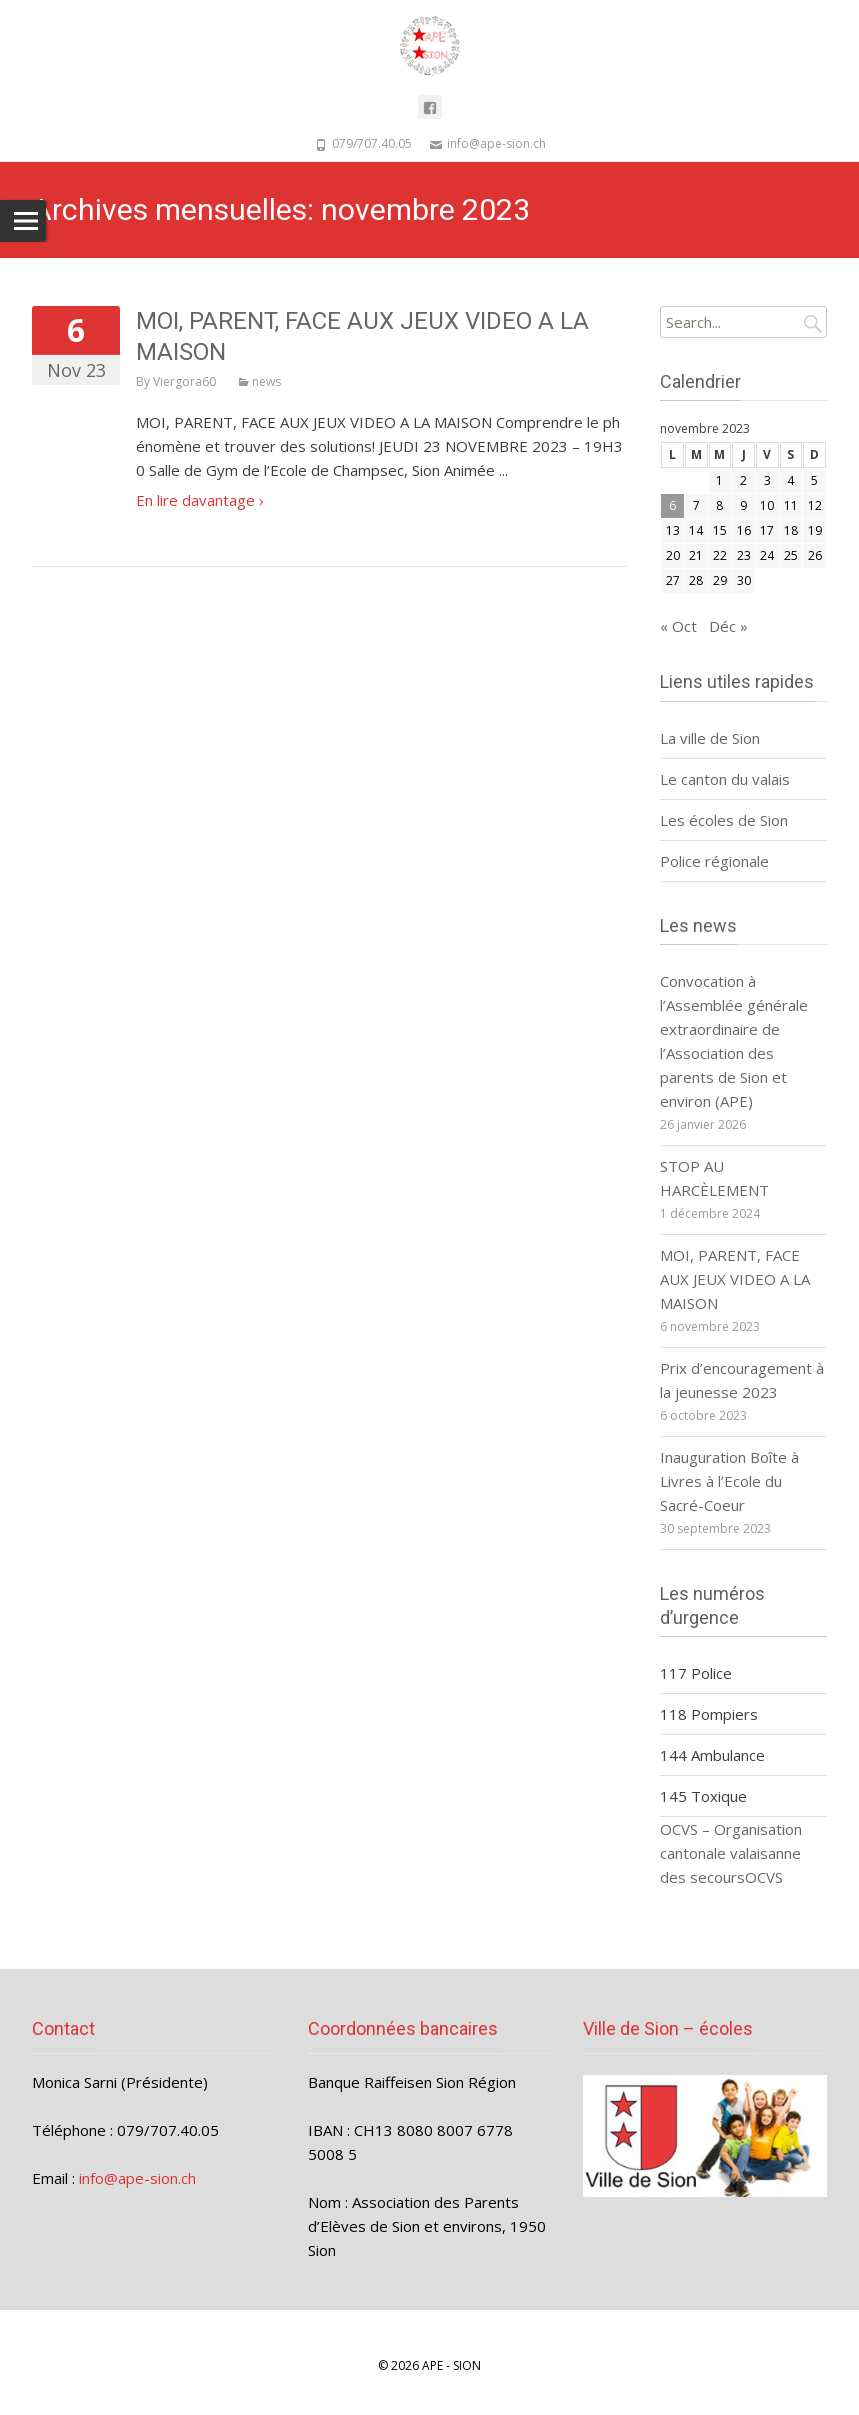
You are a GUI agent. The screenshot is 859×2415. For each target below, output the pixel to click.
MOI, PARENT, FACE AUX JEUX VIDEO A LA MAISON (735, 1279)
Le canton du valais (727, 779)
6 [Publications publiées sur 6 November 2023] (672, 505)
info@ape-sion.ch (137, 2178)
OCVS (764, 1877)
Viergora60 (184, 381)
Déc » (728, 626)
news (266, 381)
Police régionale (714, 861)
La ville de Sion (710, 738)
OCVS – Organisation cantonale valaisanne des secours (731, 1853)
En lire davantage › (200, 500)
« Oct (678, 626)
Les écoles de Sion (724, 820)
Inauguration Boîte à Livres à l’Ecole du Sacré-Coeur (729, 1481)
